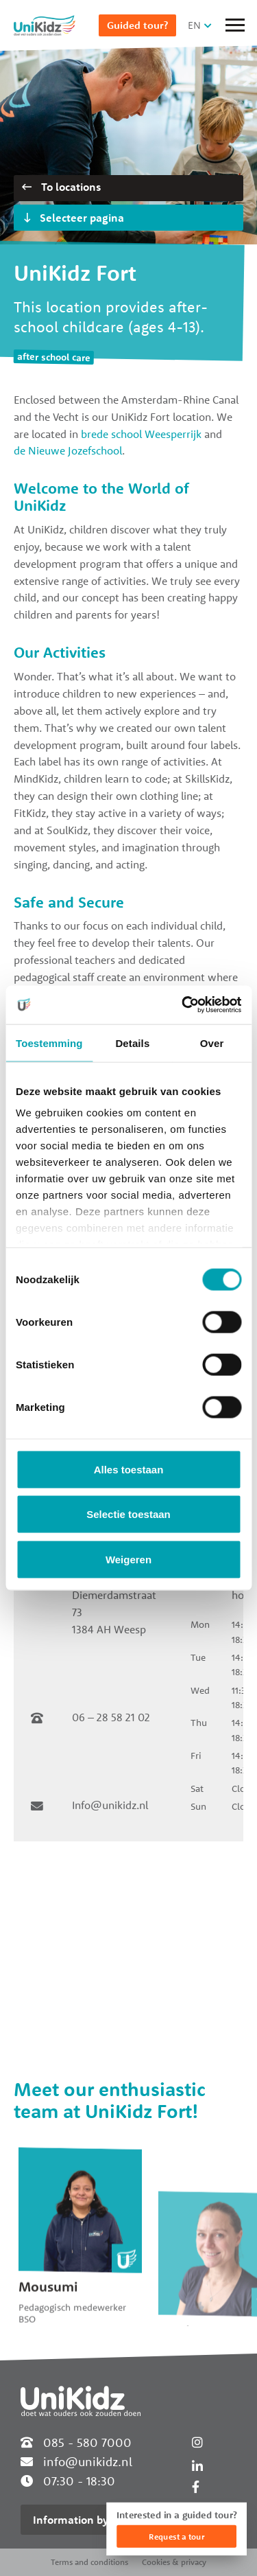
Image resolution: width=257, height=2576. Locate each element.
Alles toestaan (129, 1469)
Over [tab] (212, 1042)
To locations (61, 187)
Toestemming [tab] (49, 1042)
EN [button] (194, 25)
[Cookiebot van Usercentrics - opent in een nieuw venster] (183, 1005)
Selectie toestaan (128, 1514)
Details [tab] (132, 1042)
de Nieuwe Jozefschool (68, 450)
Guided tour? (137, 25)
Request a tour (176, 2536)
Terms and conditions (89, 2562)
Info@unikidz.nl (110, 1805)
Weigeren (128, 1559)
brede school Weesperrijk (141, 434)
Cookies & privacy (174, 2562)
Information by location (92, 2520)
